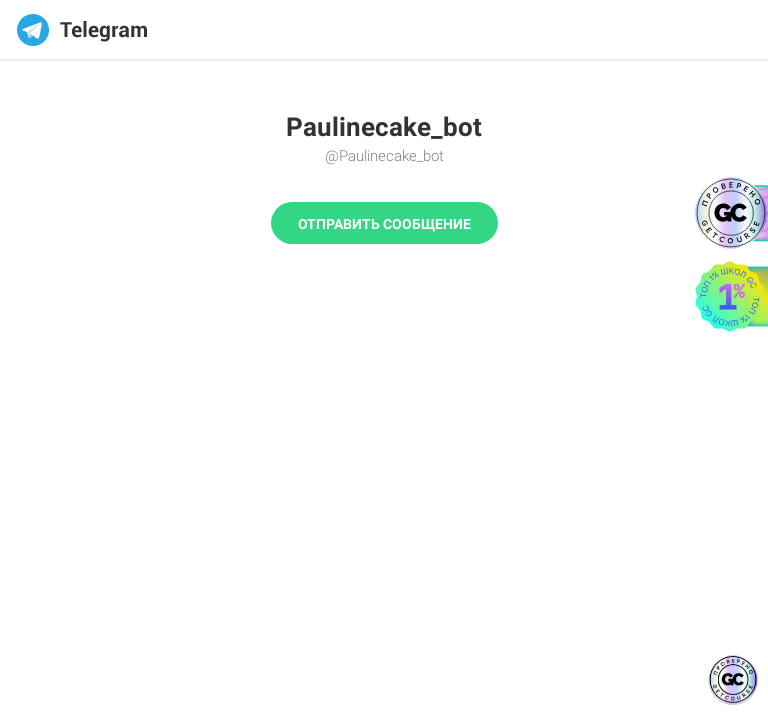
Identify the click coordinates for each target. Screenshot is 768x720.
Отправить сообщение (384, 224)
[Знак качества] (733, 680)
